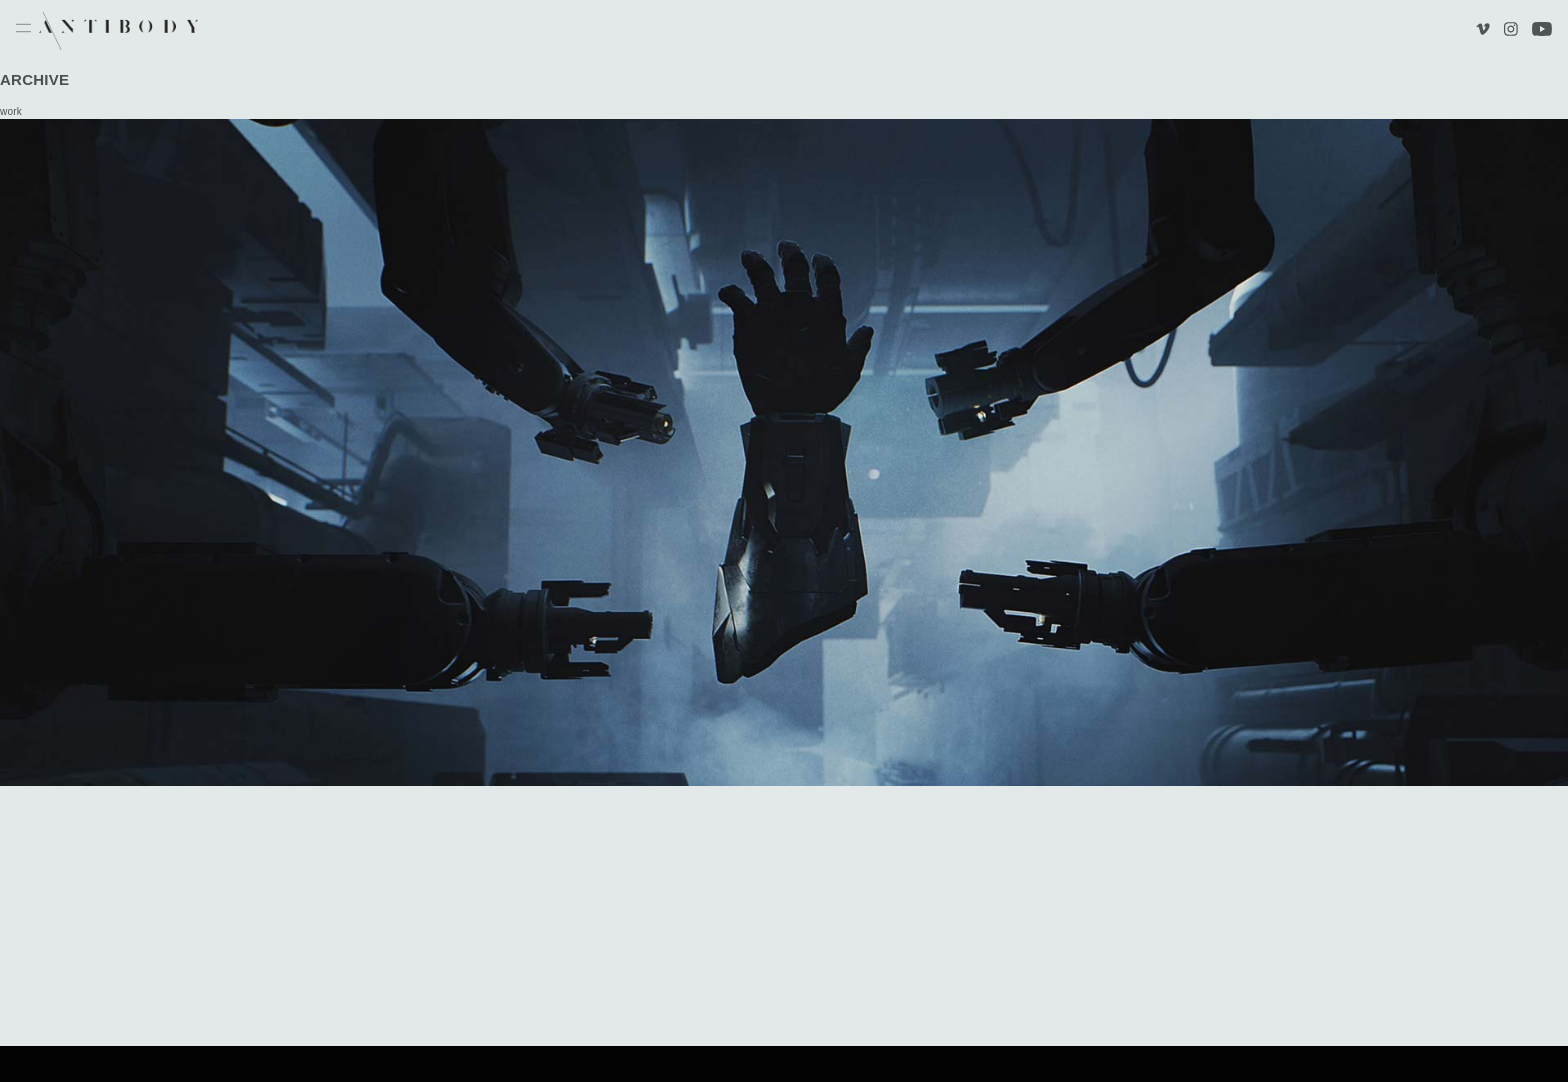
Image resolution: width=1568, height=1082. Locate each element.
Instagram (1510, 31)
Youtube (1542, 31)
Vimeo (1485, 31)
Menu (23, 29)
